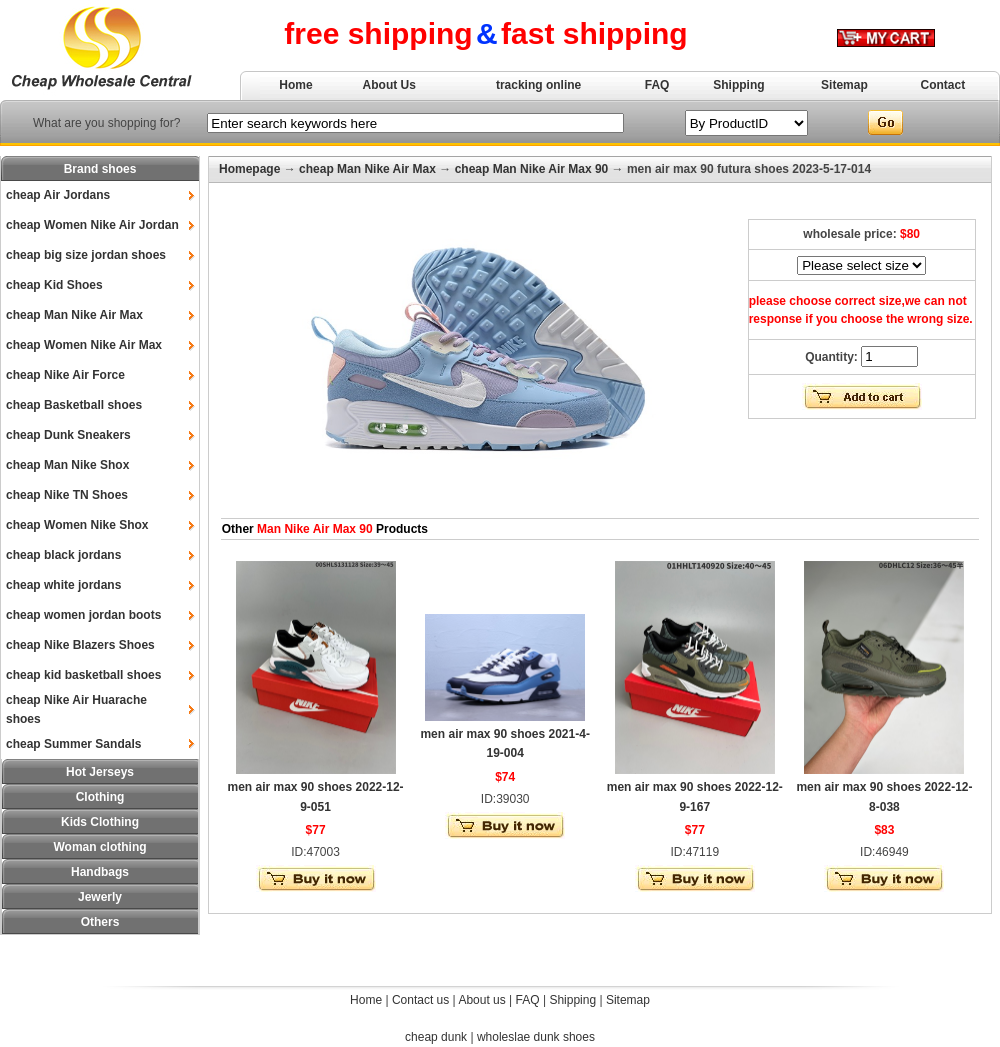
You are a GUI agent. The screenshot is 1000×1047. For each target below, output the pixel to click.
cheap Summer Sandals (73, 744)
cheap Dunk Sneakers (68, 435)
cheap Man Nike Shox (67, 465)
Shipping (738, 85)
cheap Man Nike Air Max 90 (532, 169)
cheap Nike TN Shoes (67, 495)
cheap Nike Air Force (65, 375)
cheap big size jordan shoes (86, 255)
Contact (943, 85)
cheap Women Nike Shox (77, 525)
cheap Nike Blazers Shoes (80, 645)
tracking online (538, 85)
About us (481, 1000)
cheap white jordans (63, 585)
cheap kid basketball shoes (83, 675)
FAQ (657, 85)
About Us (389, 85)
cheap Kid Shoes (54, 285)
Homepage (249, 169)
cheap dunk (436, 1037)
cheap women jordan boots (83, 615)
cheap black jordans (63, 555)
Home (295, 85)
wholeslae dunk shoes (536, 1037)
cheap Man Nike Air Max (74, 315)
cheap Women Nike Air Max (84, 345)
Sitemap (844, 85)
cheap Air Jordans (58, 195)
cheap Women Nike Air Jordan (92, 225)
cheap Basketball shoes (74, 405)
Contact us (420, 1000)
